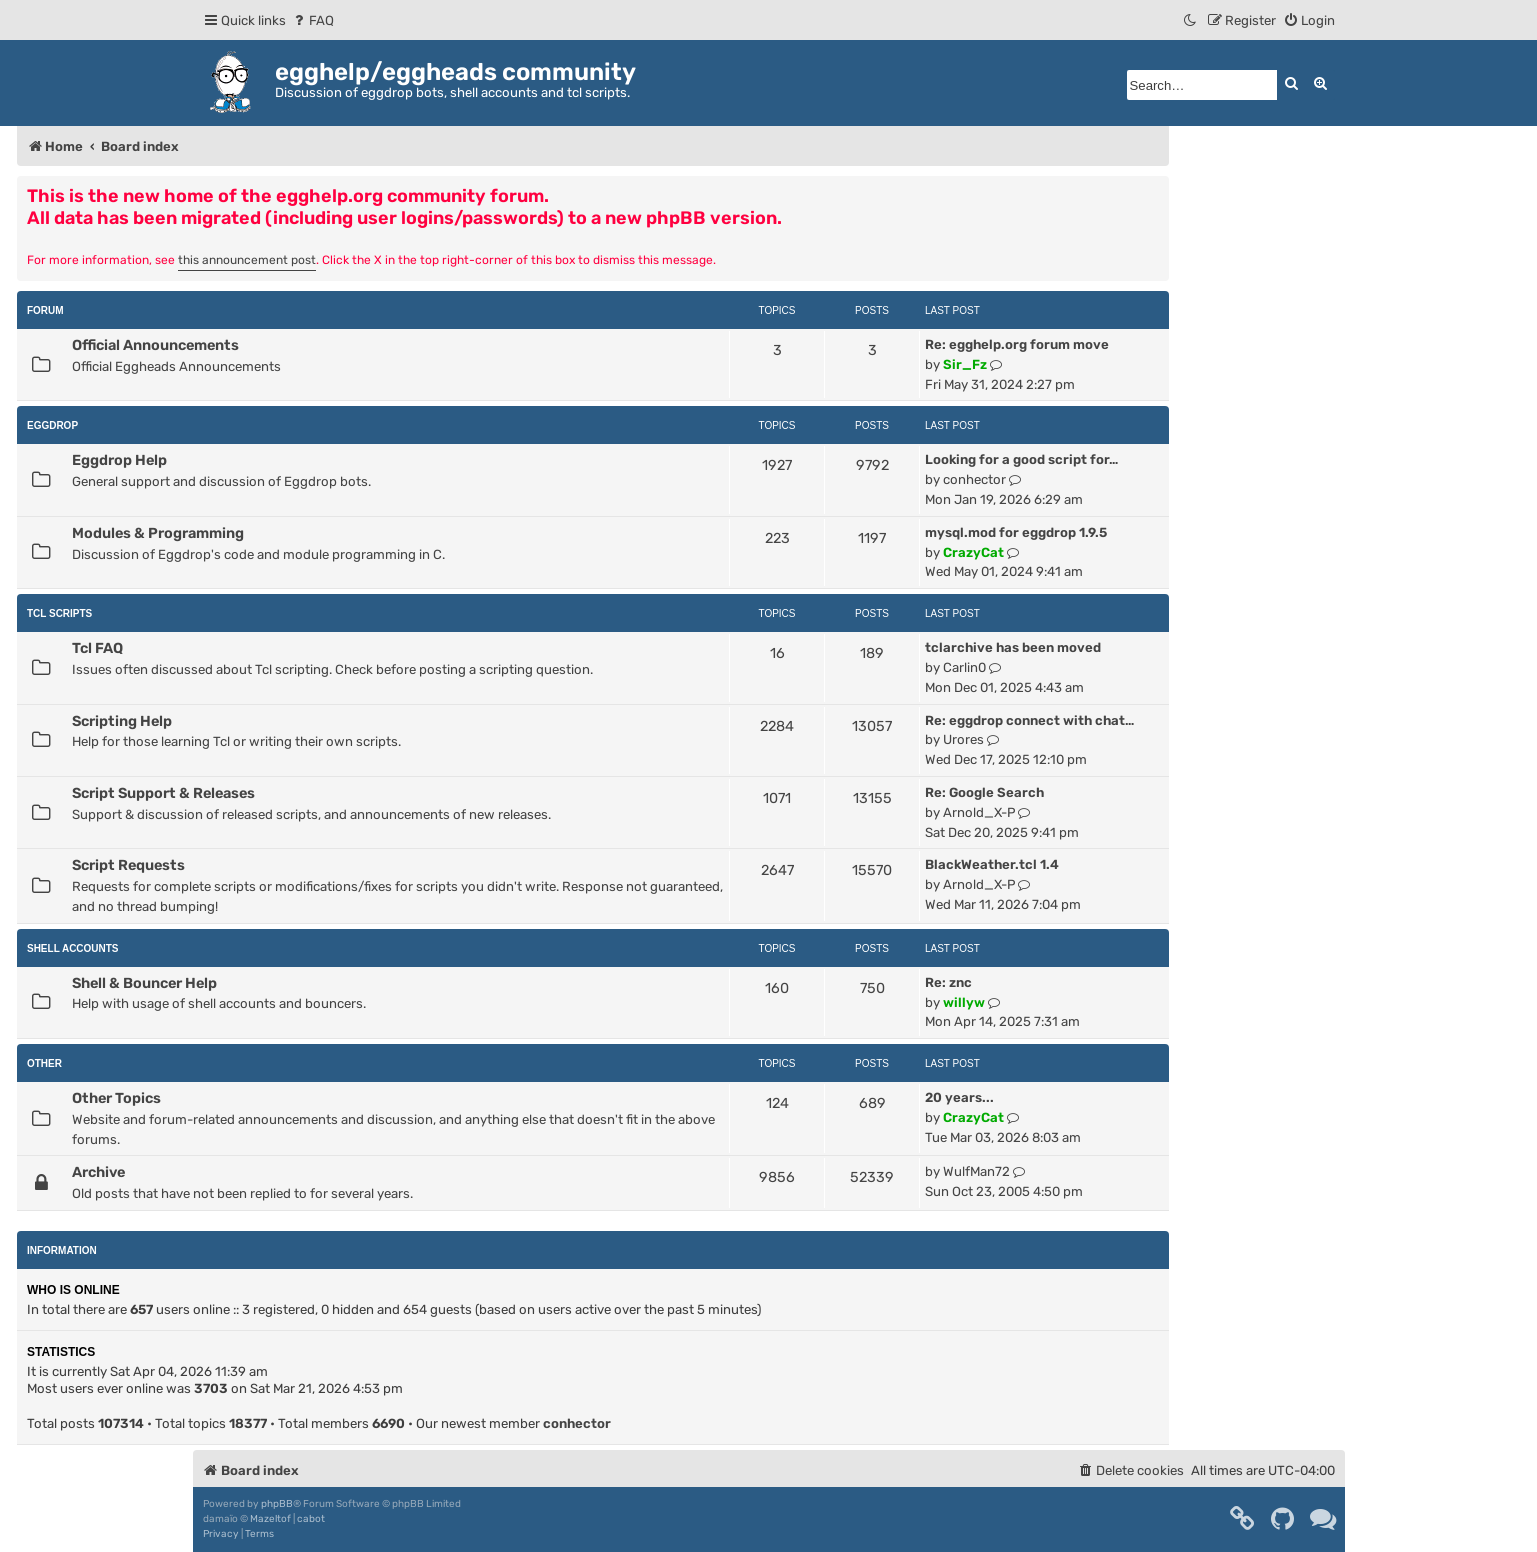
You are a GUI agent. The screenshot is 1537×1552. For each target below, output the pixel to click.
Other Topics (116, 1098)
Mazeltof (270, 1519)
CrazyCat (973, 552)
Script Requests (128, 865)
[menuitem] (312, 20)
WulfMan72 (976, 1171)
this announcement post (247, 260)
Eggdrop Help (119, 460)
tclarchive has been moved (1013, 647)
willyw (964, 1002)
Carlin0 (964, 667)
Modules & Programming (158, 533)
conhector (974, 479)
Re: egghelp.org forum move (1017, 344)
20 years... (959, 1097)
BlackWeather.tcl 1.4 (992, 864)
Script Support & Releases (163, 793)
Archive (98, 1172)
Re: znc (948, 982)
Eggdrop (52, 425)
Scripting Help (122, 721)
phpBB (277, 1504)
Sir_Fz (965, 364)
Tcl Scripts (59, 613)
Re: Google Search (984, 792)
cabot (311, 1519)
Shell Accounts (73, 948)
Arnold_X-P (979, 812)
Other (44, 1063)
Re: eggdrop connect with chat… (1029, 720)
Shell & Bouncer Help (144, 983)
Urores (963, 739)
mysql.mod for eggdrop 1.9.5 (1016, 532)
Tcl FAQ (97, 648)
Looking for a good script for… (1021, 459)
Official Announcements (155, 345)
